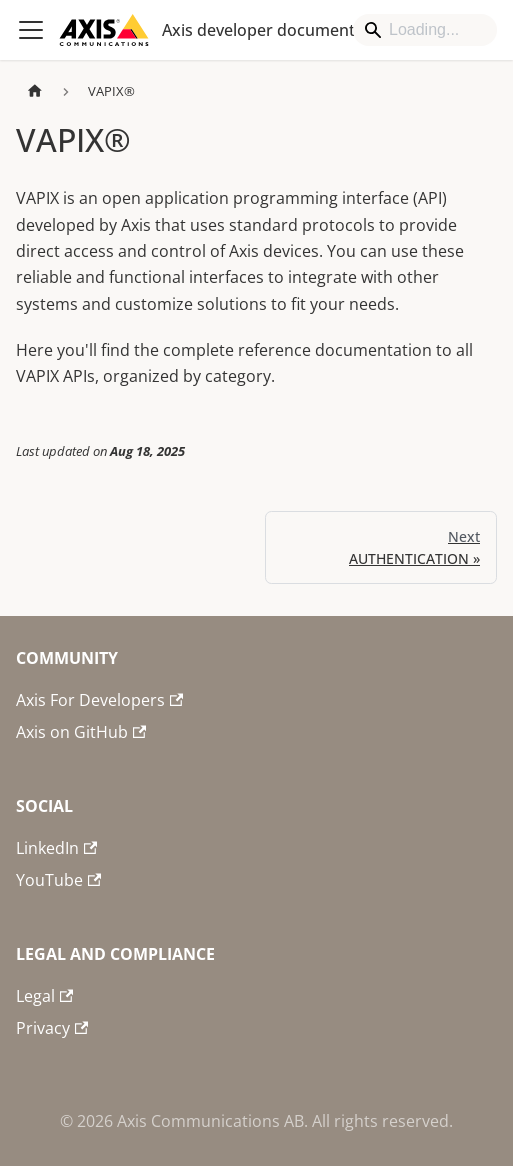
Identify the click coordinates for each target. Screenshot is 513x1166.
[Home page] (35, 91)
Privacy (52, 1028)
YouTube (58, 880)
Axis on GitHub (81, 732)
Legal (44, 996)
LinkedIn (56, 848)
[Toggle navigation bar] (31, 30)
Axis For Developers (99, 700)
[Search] (425, 30)
